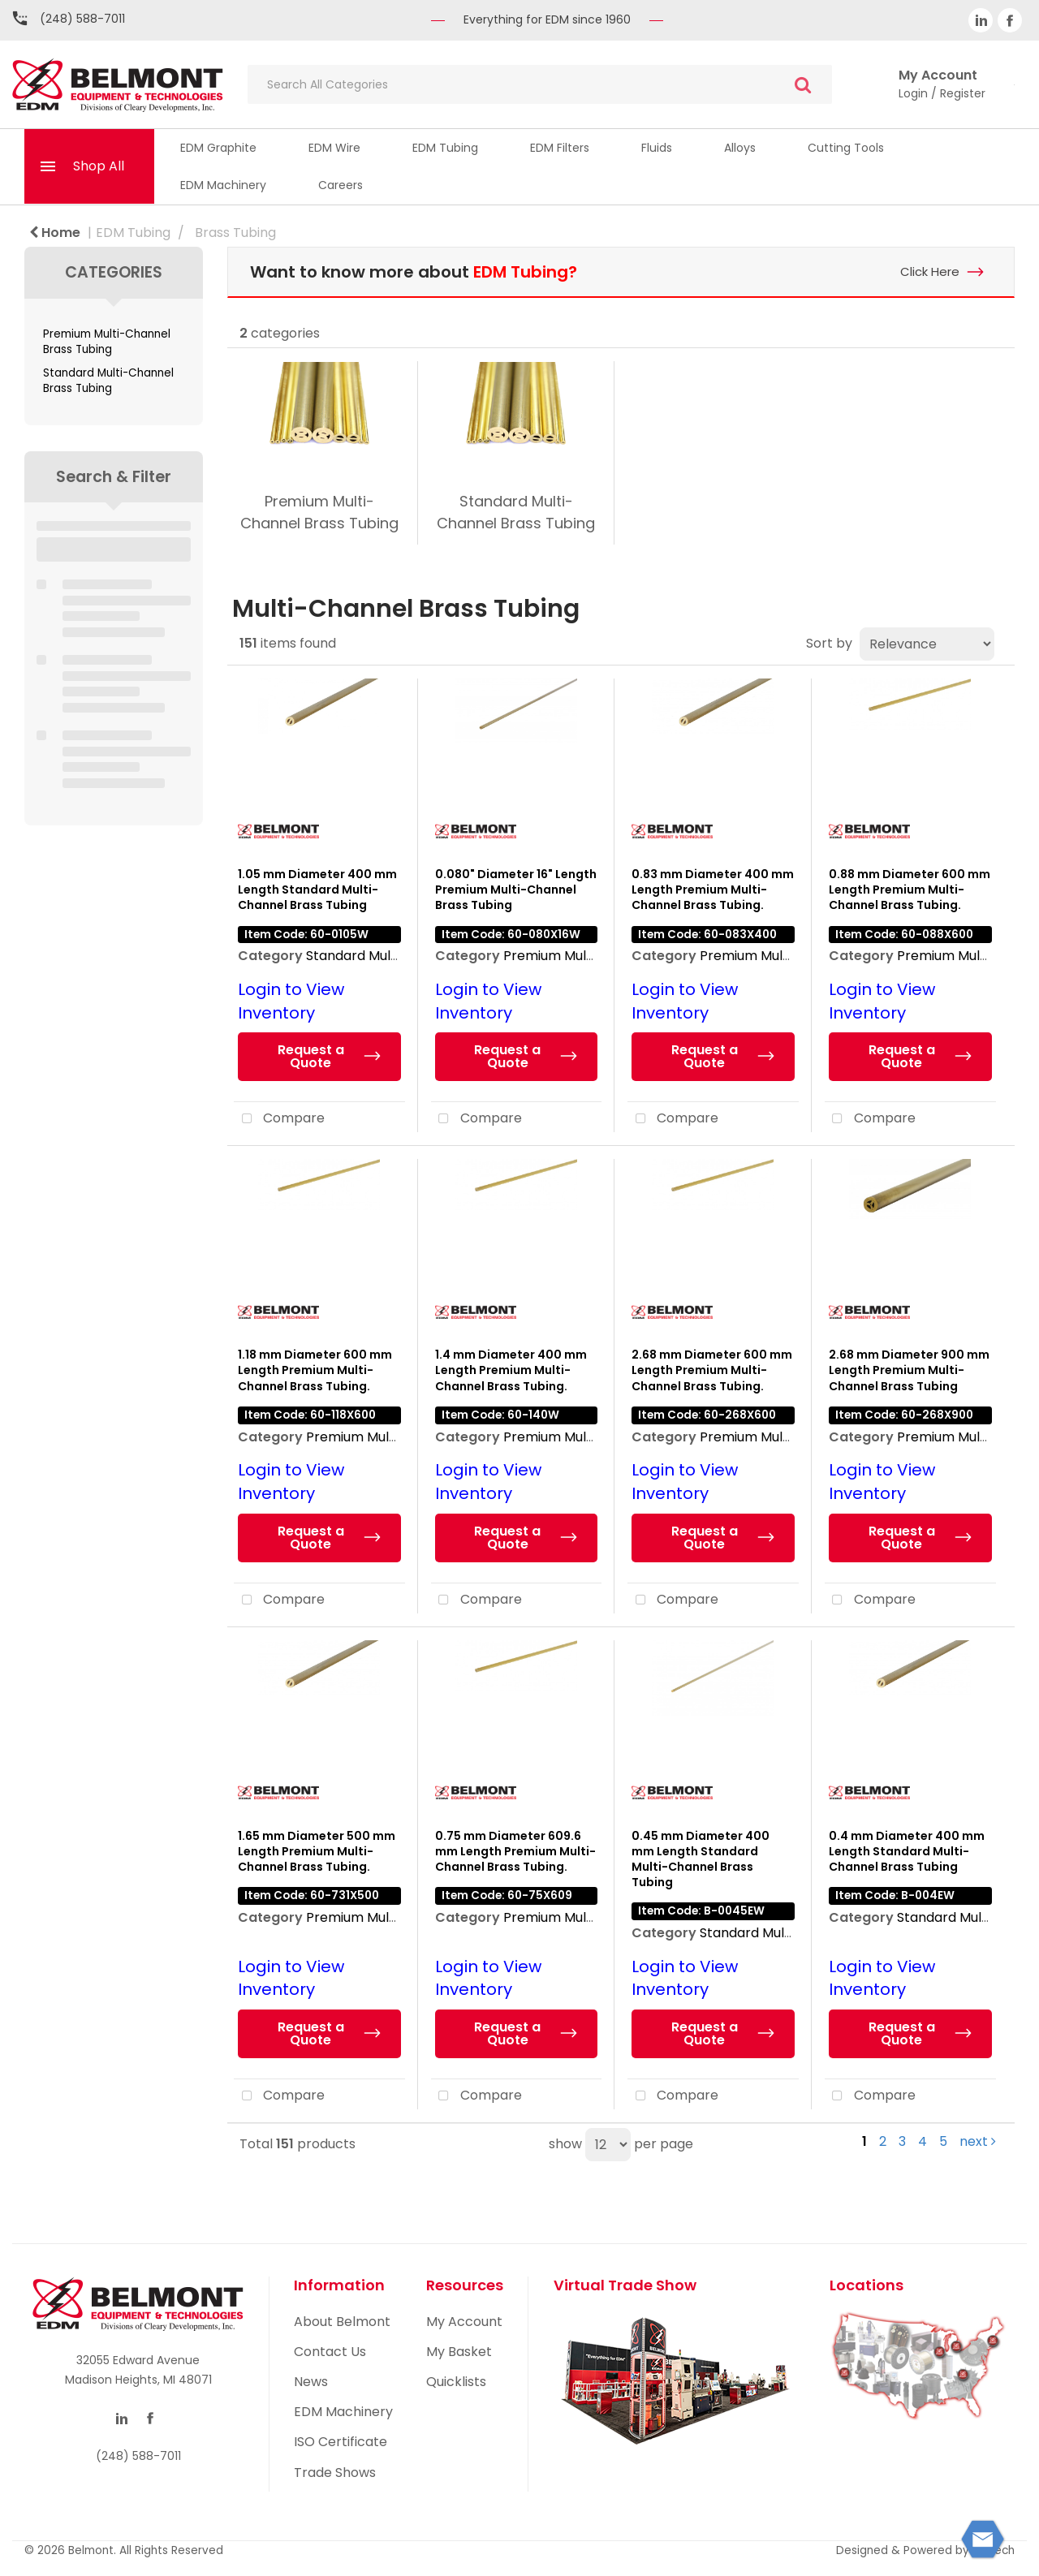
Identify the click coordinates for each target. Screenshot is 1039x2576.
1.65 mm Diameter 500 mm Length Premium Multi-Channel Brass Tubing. (316, 1851)
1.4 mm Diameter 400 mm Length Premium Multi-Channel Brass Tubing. (511, 1370)
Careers (340, 185)
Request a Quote (311, 1056)
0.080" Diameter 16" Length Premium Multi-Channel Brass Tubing (516, 889)
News (311, 2381)
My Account (464, 2321)
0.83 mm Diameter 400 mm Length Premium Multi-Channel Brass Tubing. (713, 889)
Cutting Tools (846, 148)
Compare (279, 1119)
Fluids (656, 148)
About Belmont (342, 2321)
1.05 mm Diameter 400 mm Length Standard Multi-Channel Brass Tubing (317, 889)
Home (54, 232)
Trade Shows (335, 2472)
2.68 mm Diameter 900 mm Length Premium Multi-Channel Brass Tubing (909, 1370)
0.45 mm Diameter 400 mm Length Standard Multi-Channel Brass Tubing (701, 1859)
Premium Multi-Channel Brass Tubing (106, 341)
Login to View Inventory (291, 1001)
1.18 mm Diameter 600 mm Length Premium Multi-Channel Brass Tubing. (315, 1370)
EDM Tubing (445, 148)
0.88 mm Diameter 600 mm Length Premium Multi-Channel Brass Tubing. (909, 889)
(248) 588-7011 (82, 19)
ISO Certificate (340, 2441)
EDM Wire (334, 148)
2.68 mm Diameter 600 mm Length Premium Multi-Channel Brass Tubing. (712, 1370)
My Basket (459, 2351)
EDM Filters (559, 148)
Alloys (740, 148)
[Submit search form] (803, 84)
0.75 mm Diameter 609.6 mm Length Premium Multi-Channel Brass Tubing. (515, 1851)
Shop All (98, 166)
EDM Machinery (223, 185)
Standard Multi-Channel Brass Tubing (108, 380)
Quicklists (456, 2381)
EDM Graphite (218, 148)
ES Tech (993, 2550)
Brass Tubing (235, 232)
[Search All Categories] (540, 84)
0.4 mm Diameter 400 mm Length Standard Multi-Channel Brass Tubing (907, 1851)
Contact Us (330, 2351)
